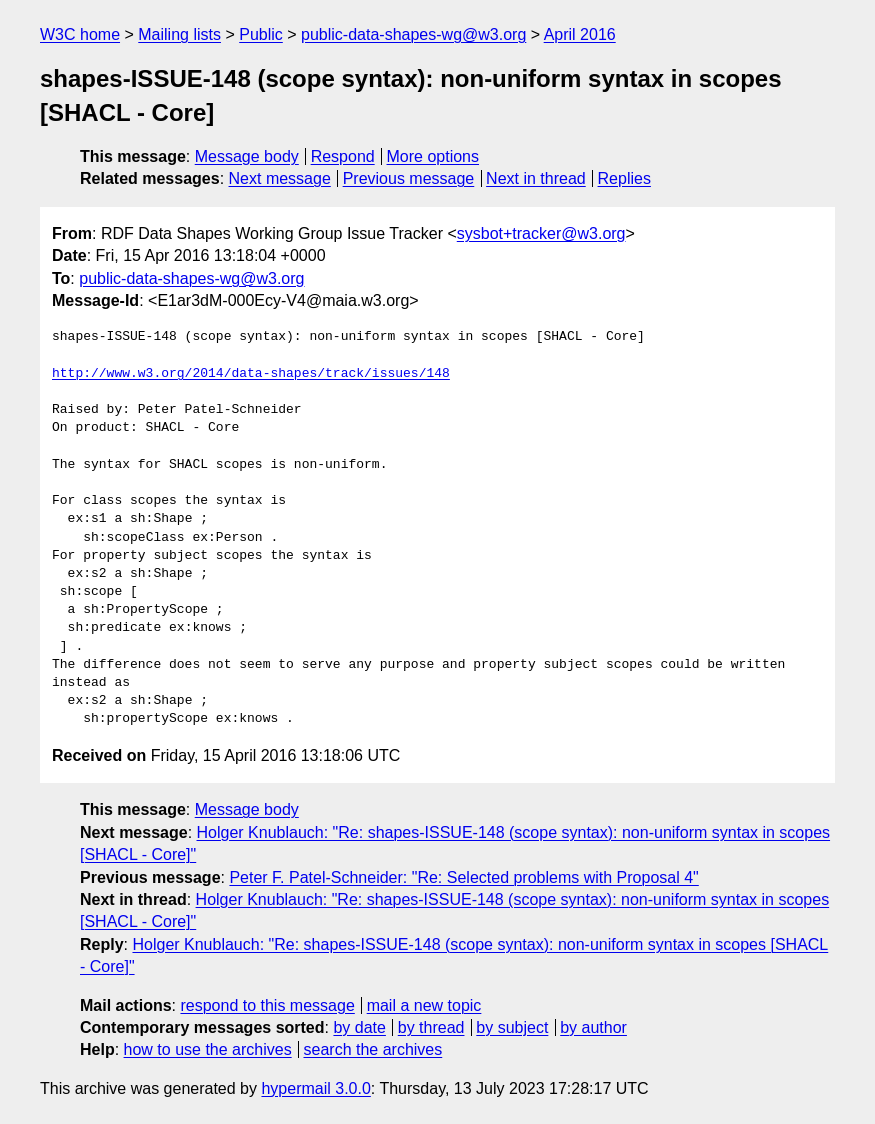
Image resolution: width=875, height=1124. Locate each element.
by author (593, 1027)
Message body (247, 156)
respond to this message (267, 1005)
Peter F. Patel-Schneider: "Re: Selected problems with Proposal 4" (463, 877)
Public (261, 34)
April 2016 (580, 34)
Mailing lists (179, 34)
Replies (624, 178)
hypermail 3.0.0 (315, 1088)
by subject (512, 1027)
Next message (280, 178)
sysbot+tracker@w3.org (541, 233)
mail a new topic (424, 1005)
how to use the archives (208, 1049)
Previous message (409, 178)
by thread (431, 1027)
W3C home (80, 34)
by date (359, 1027)
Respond (343, 156)
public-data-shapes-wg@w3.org (413, 34)
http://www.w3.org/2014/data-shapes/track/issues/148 (251, 374)
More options (433, 156)
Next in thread (536, 178)
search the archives (373, 1049)
